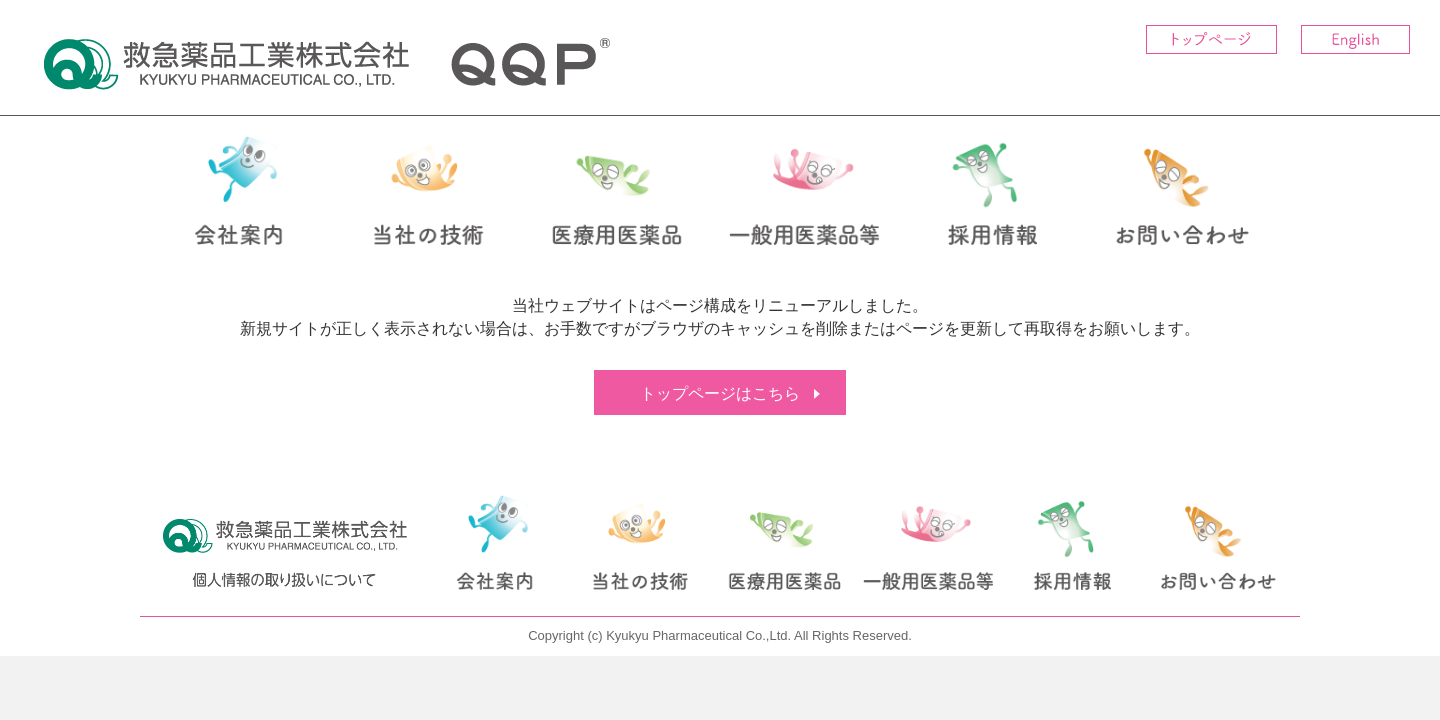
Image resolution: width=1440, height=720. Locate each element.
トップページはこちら (720, 393)
